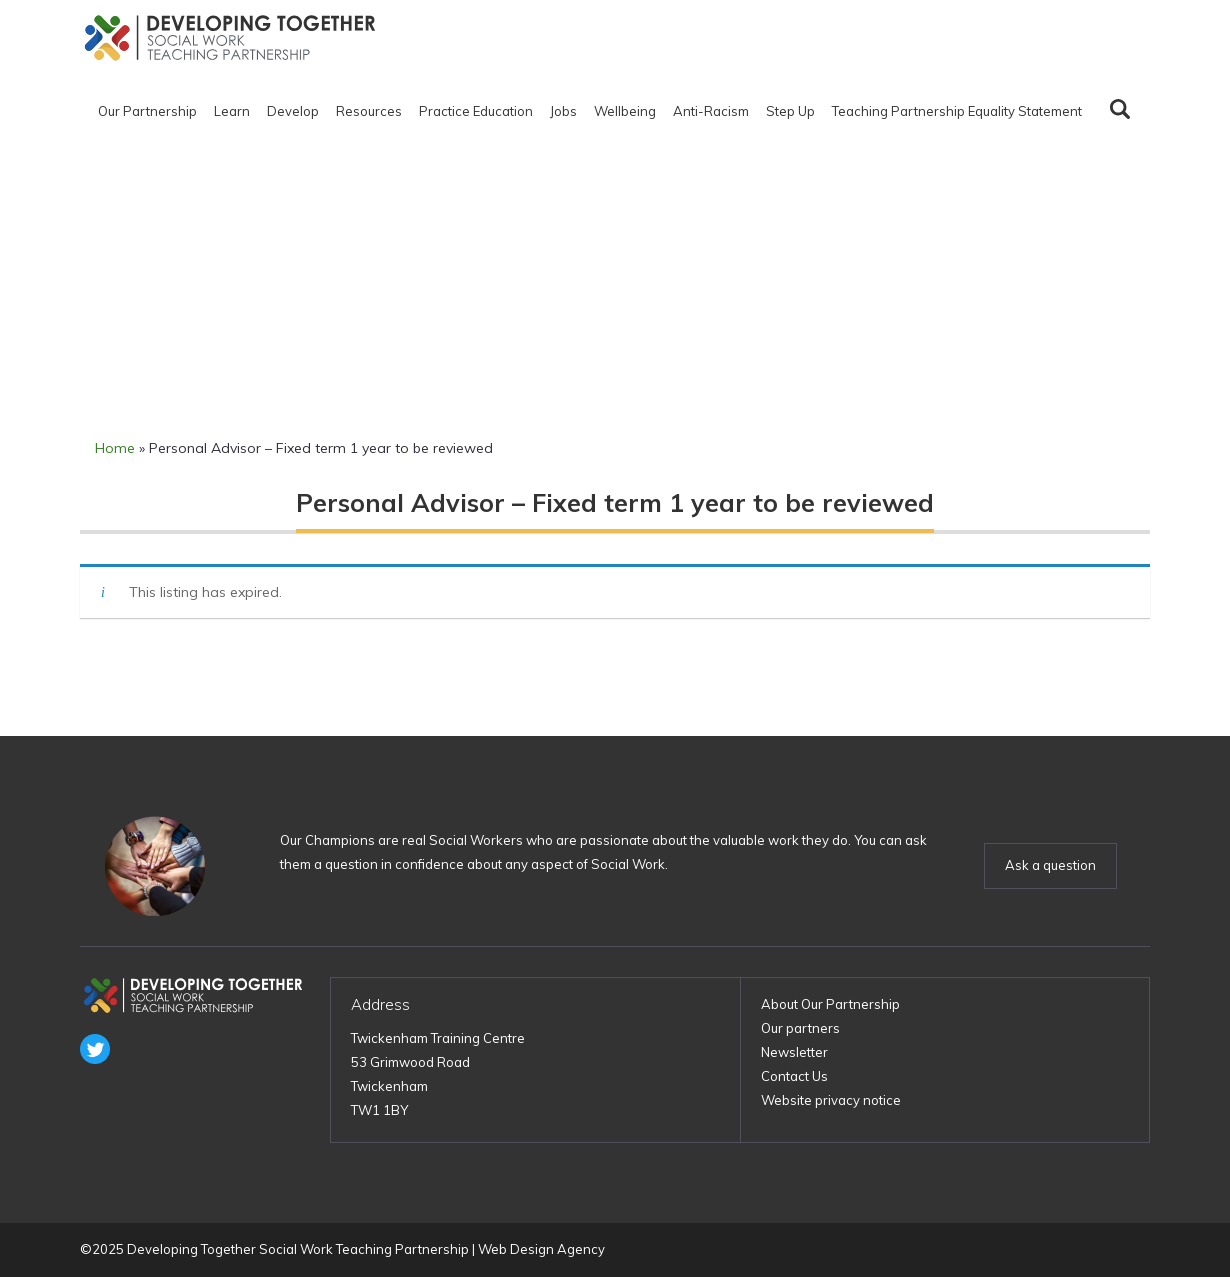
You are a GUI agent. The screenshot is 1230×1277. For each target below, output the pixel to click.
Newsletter (794, 1052)
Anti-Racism (711, 111)
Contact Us (794, 1076)
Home (115, 448)
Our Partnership (147, 111)
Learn (232, 111)
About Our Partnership (830, 1004)
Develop (293, 111)
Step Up (790, 111)
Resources (369, 111)
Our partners (800, 1028)
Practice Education (476, 111)
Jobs (563, 111)
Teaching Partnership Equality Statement (957, 111)
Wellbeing (625, 111)
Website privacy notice (831, 1100)
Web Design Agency (541, 1249)
